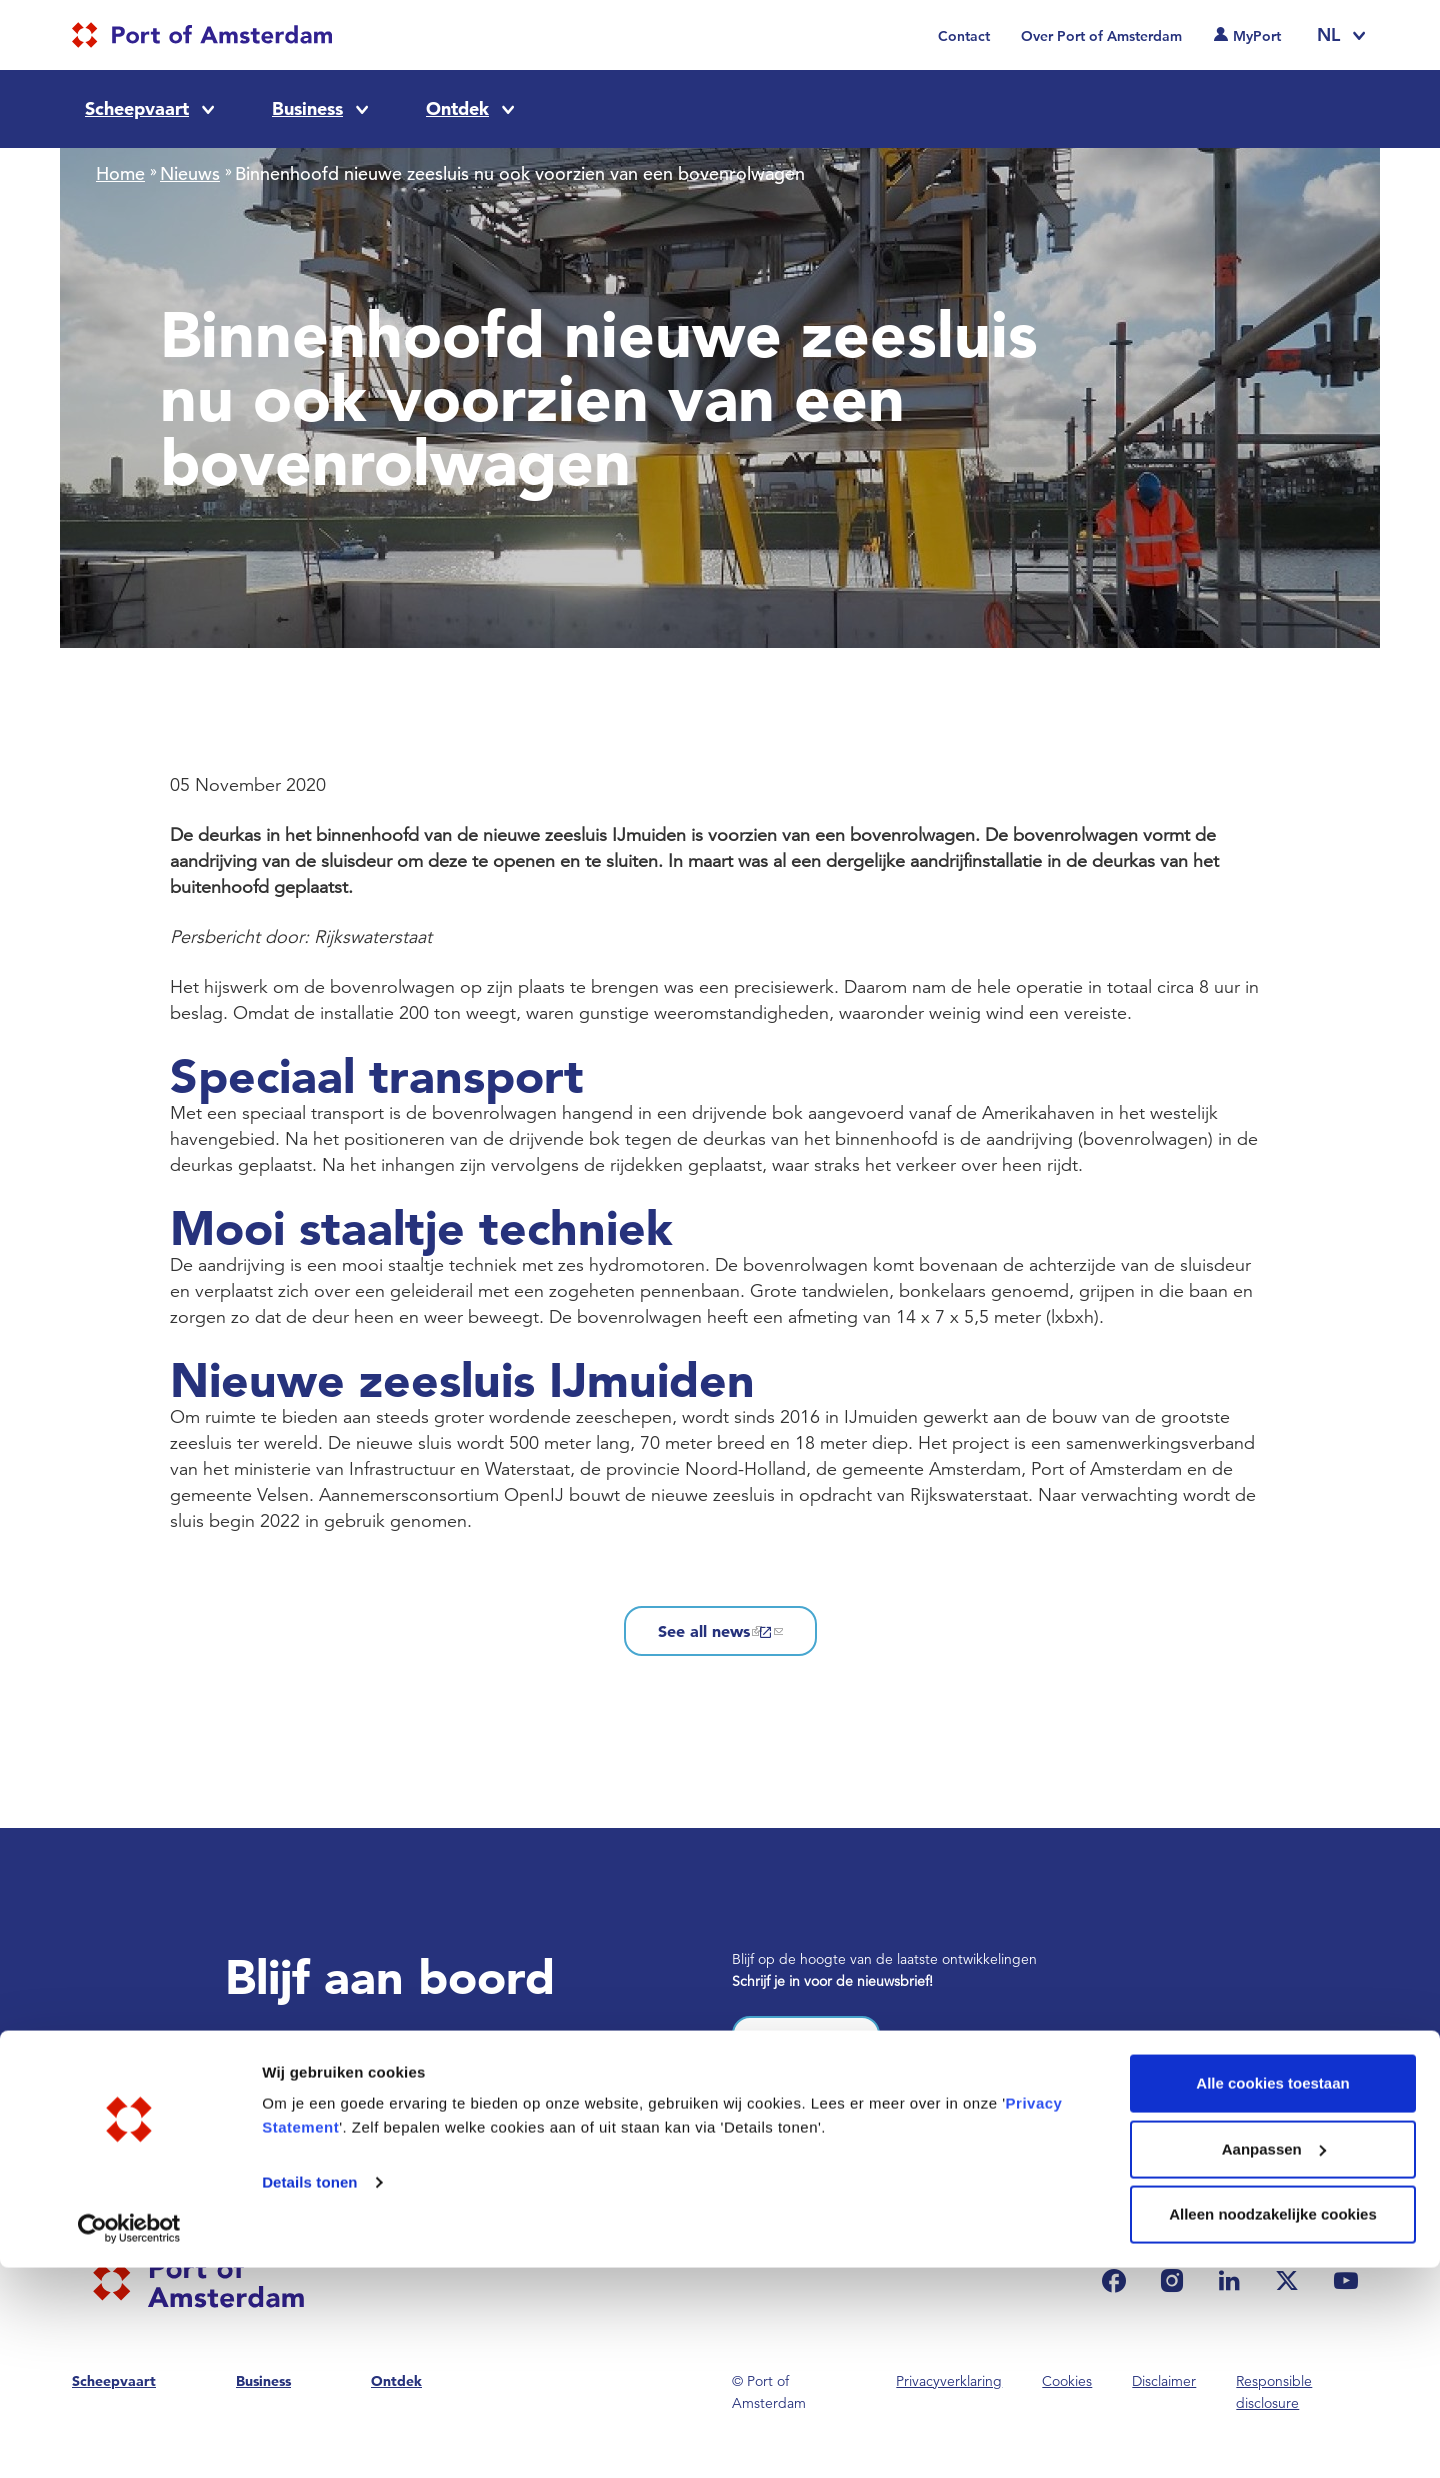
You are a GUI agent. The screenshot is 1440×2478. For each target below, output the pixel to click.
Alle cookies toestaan (1272, 2293)
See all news (720, 1631)
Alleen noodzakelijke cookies (1273, 2424)
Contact (964, 36)
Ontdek (457, 108)
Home (120, 173)
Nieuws (190, 173)
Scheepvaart (137, 108)
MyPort (1257, 36)
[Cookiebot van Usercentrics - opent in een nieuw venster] (129, 2439)
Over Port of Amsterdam (1101, 36)
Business (307, 108)
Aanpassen (1274, 2359)
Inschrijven (806, 2041)
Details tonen (309, 2392)
